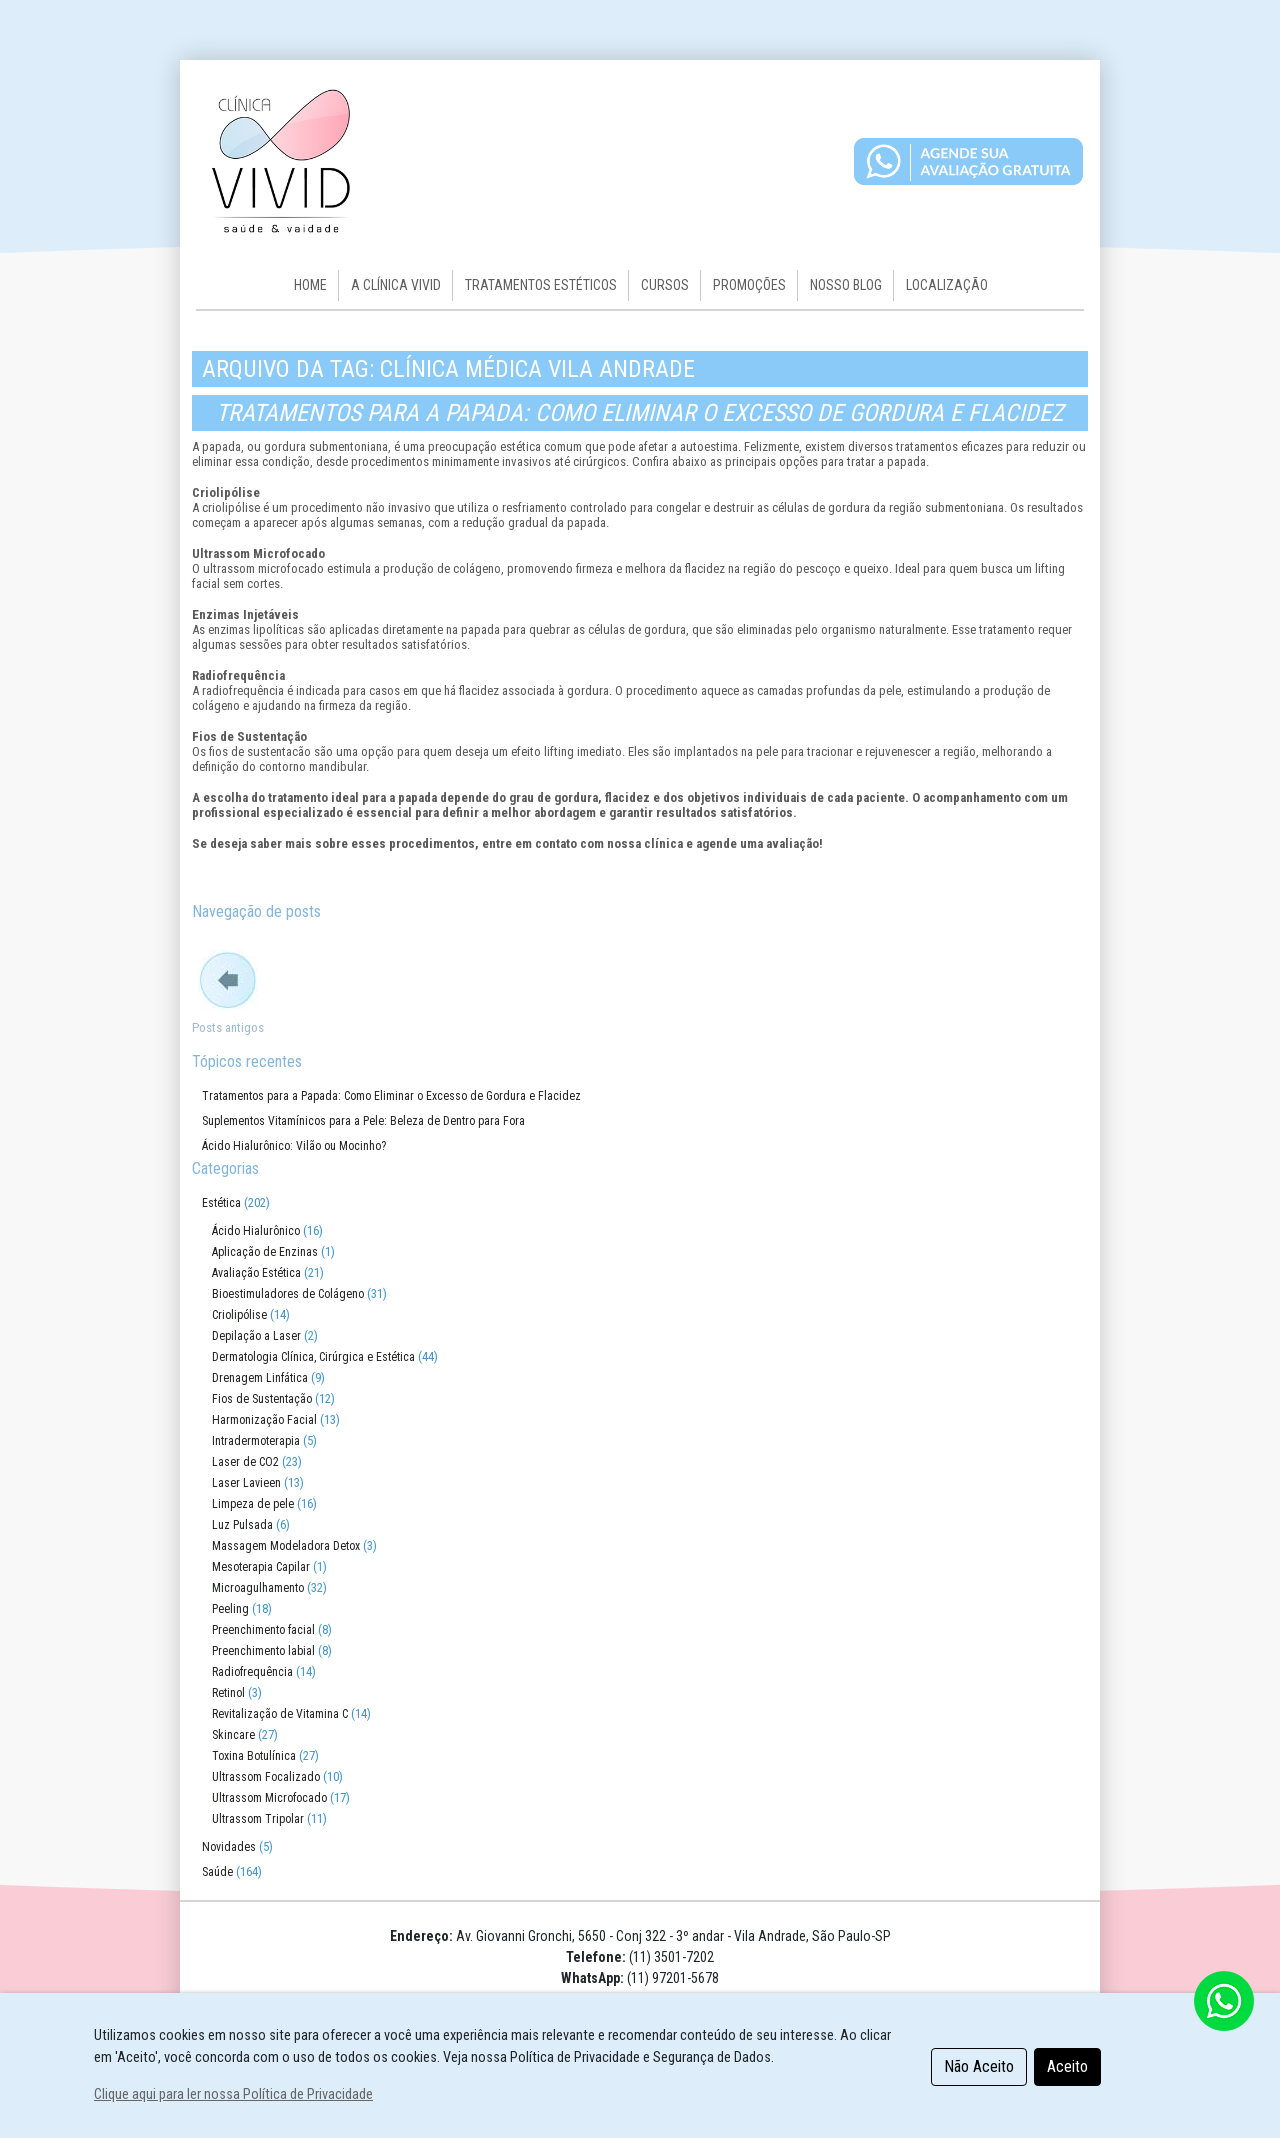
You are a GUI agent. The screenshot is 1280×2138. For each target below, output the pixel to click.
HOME (310, 285)
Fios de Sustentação (262, 1399)
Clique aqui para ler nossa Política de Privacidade (233, 2094)
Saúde (217, 1872)
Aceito (1067, 2066)
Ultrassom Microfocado (269, 1798)
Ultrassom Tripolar (258, 1819)
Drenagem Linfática (260, 1378)
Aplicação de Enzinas (265, 1252)
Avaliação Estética (256, 1273)
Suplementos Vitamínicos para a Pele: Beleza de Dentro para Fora (363, 1121)
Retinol (228, 1693)
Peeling (230, 1609)
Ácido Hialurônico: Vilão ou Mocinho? (294, 1146)
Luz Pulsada (242, 1525)
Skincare (233, 1735)
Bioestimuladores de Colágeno (288, 1294)
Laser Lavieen (246, 1483)
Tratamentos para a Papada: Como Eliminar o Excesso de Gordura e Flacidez (640, 413)
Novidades (229, 1847)
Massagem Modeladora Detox (286, 1546)
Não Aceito (979, 2066)
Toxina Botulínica (254, 1756)
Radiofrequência (252, 1672)
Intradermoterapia (256, 1441)
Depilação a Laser (256, 1336)
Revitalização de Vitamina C (280, 1714)
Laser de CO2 (245, 1462)
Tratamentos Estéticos (541, 285)
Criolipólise (239, 1315)
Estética (221, 1203)
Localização (947, 285)
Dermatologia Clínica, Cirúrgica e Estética (313, 1357)
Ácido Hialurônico (256, 1231)
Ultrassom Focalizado (266, 1777)
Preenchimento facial (263, 1630)
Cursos (665, 285)
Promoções (749, 285)
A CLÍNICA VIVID (396, 285)
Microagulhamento (258, 1588)
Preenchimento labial (263, 1651)
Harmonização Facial (264, 1420)
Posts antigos (228, 1027)
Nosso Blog (846, 285)
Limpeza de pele (253, 1504)
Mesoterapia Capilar (261, 1567)
